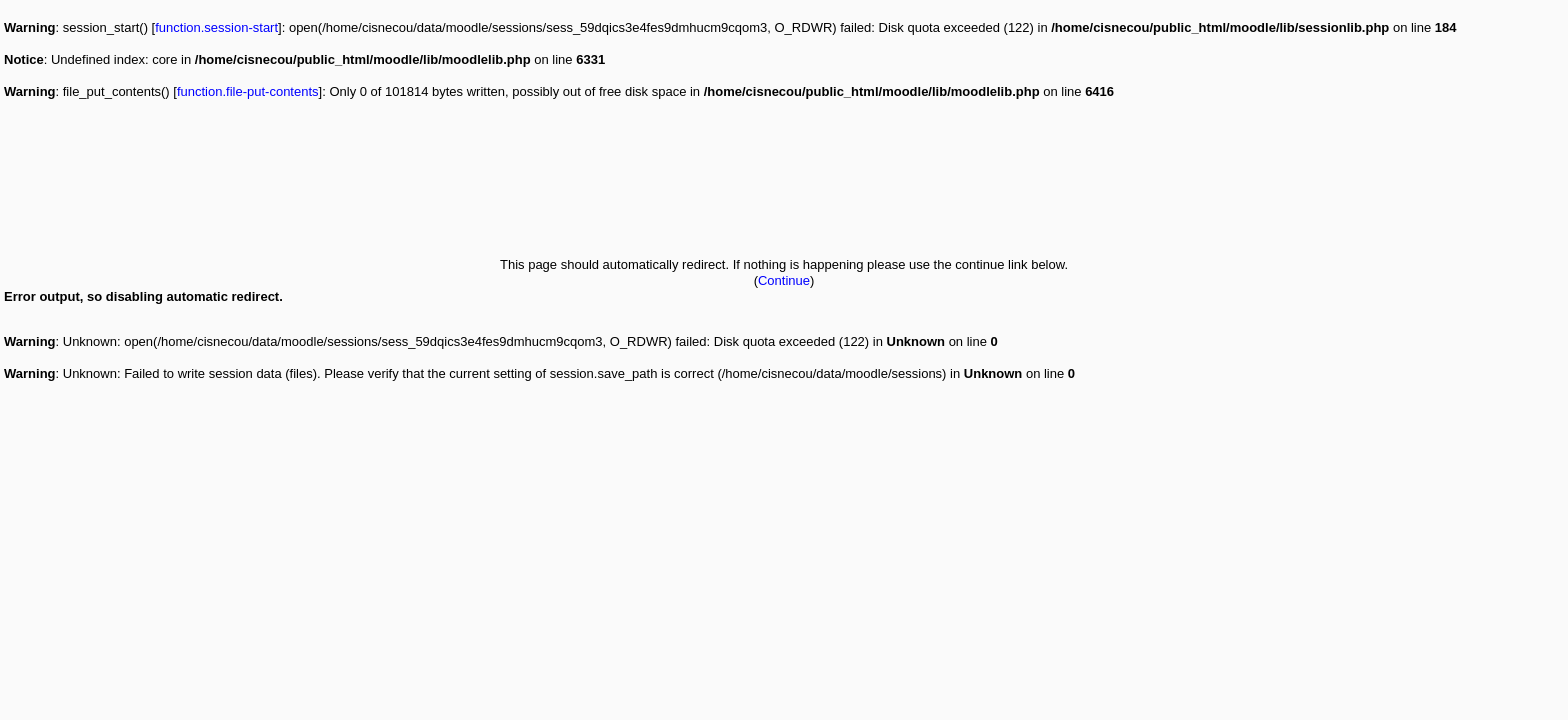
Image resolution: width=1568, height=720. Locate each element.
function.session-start (216, 27)
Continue (784, 280)
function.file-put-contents (248, 91)
